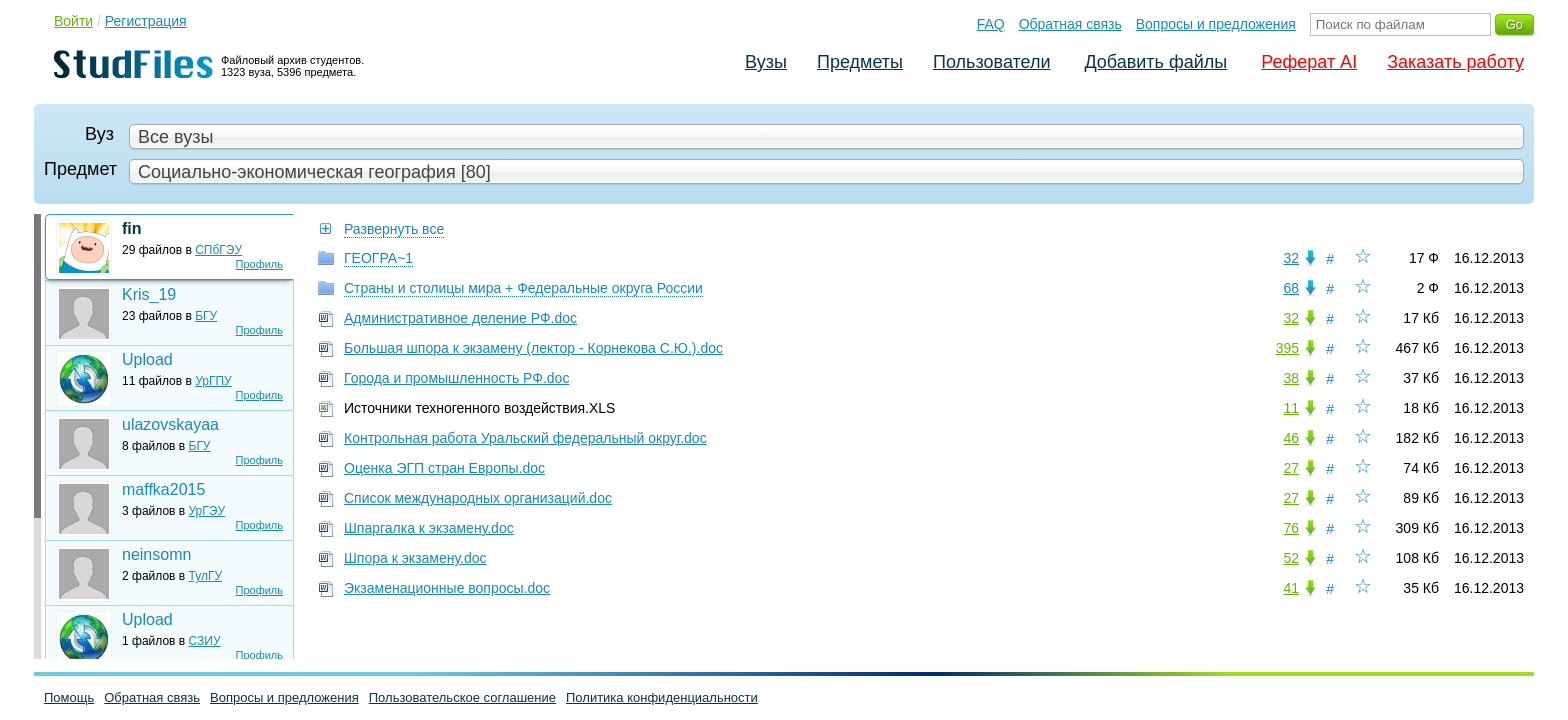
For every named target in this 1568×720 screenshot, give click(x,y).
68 (1291, 288)
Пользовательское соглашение (462, 697)
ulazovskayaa (170, 424)
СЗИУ (205, 641)
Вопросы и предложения (1216, 24)
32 (1291, 258)
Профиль (260, 264)
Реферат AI (1309, 62)
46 (1291, 438)
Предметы (860, 62)
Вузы (766, 62)
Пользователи (991, 62)
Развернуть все (394, 229)
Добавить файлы (1155, 62)
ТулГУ (206, 576)
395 (1287, 348)
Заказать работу (1455, 62)
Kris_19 (149, 294)
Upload (147, 359)
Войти (73, 21)
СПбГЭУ (218, 250)
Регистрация (146, 21)
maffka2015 (163, 489)
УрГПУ (213, 381)
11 (1291, 408)
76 (1291, 528)
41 (1291, 588)
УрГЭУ (207, 511)
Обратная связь (1070, 24)
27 (1291, 468)
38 (1291, 378)
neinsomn (156, 554)
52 (1291, 558)
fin (132, 228)
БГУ (206, 316)
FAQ (991, 24)
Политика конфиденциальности (662, 697)
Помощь (69, 697)
